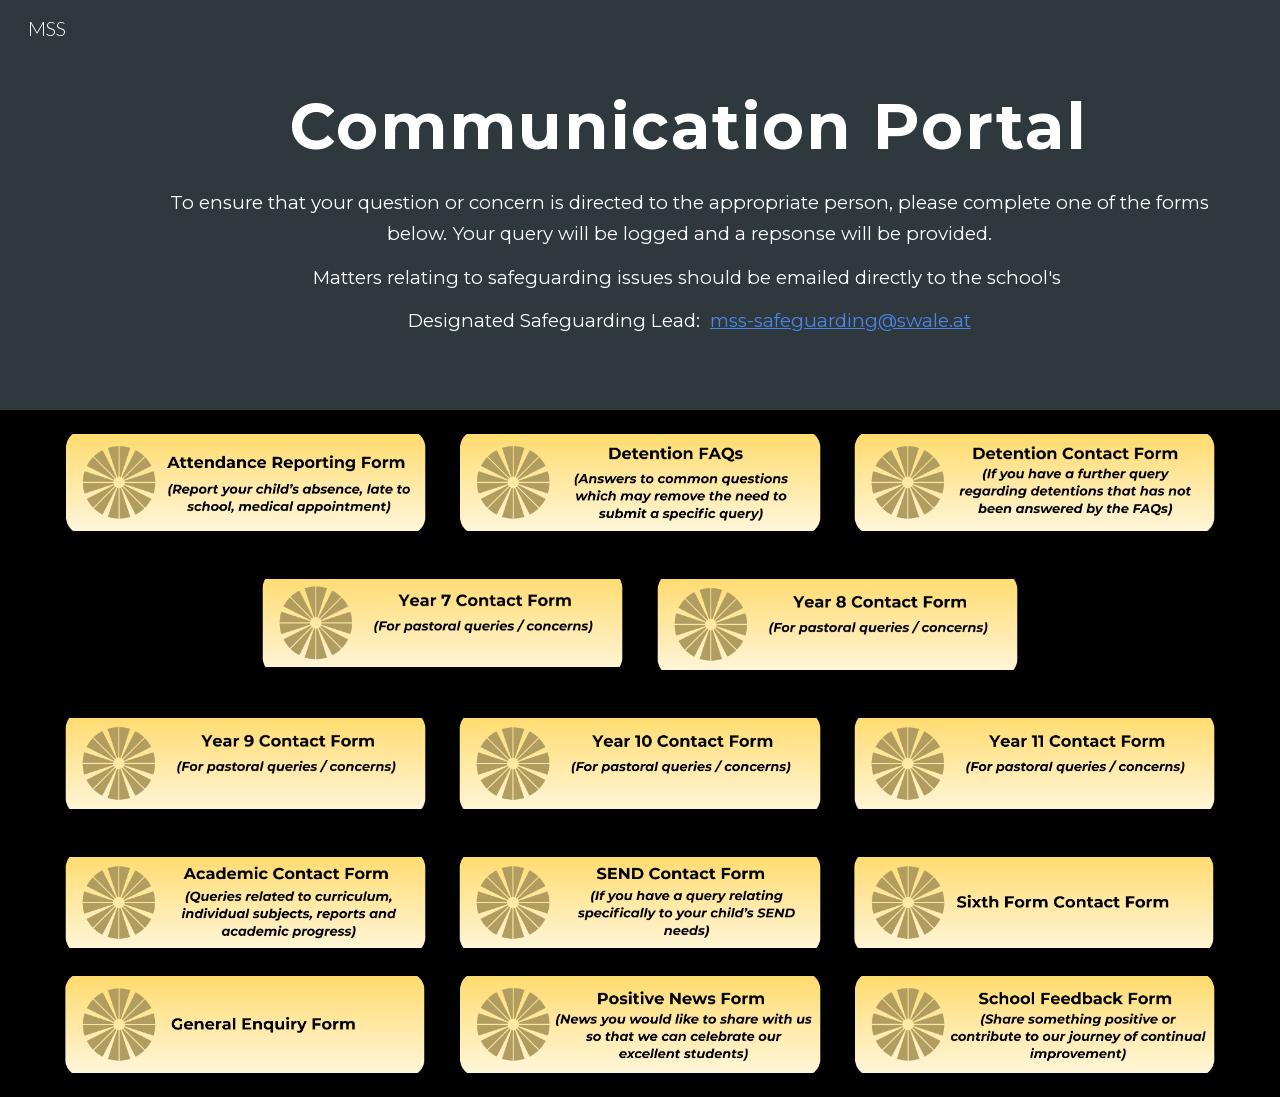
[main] (689, 116)
